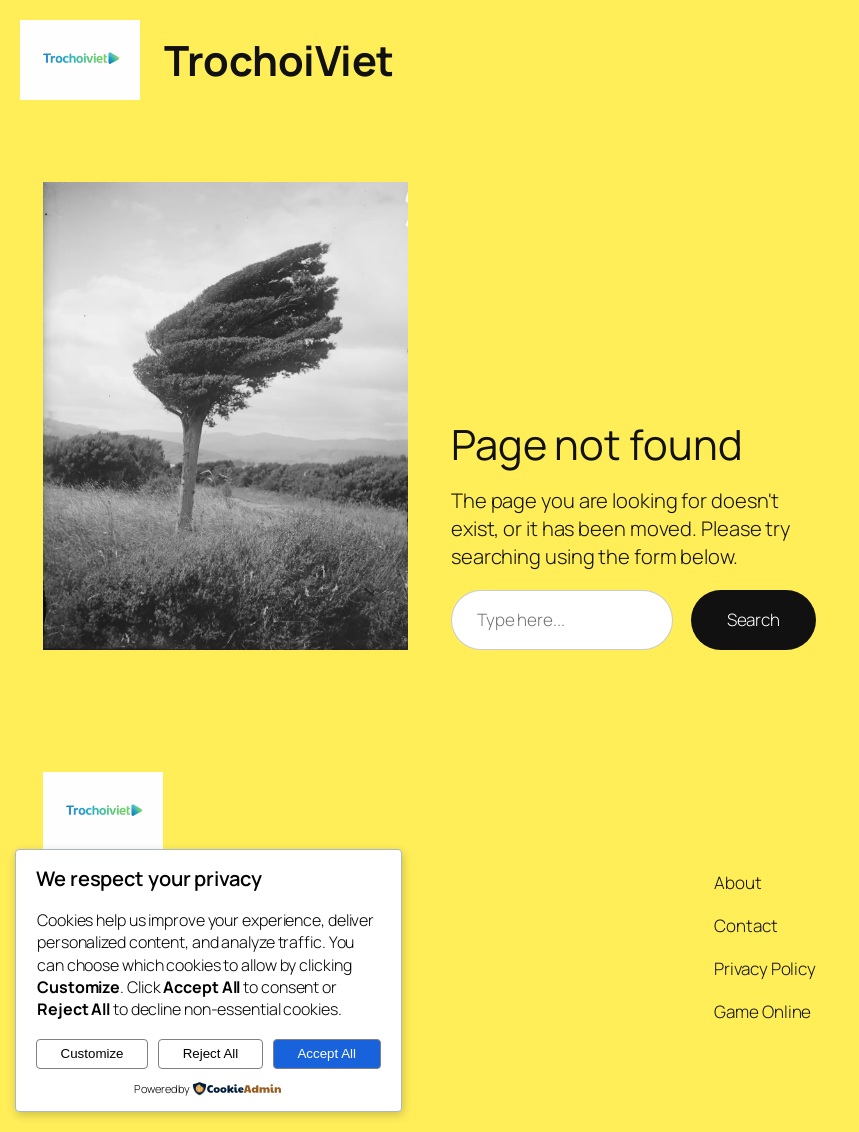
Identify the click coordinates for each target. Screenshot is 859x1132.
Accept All (326, 1053)
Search (753, 619)
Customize (92, 1053)
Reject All (211, 1053)
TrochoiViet (279, 60)
